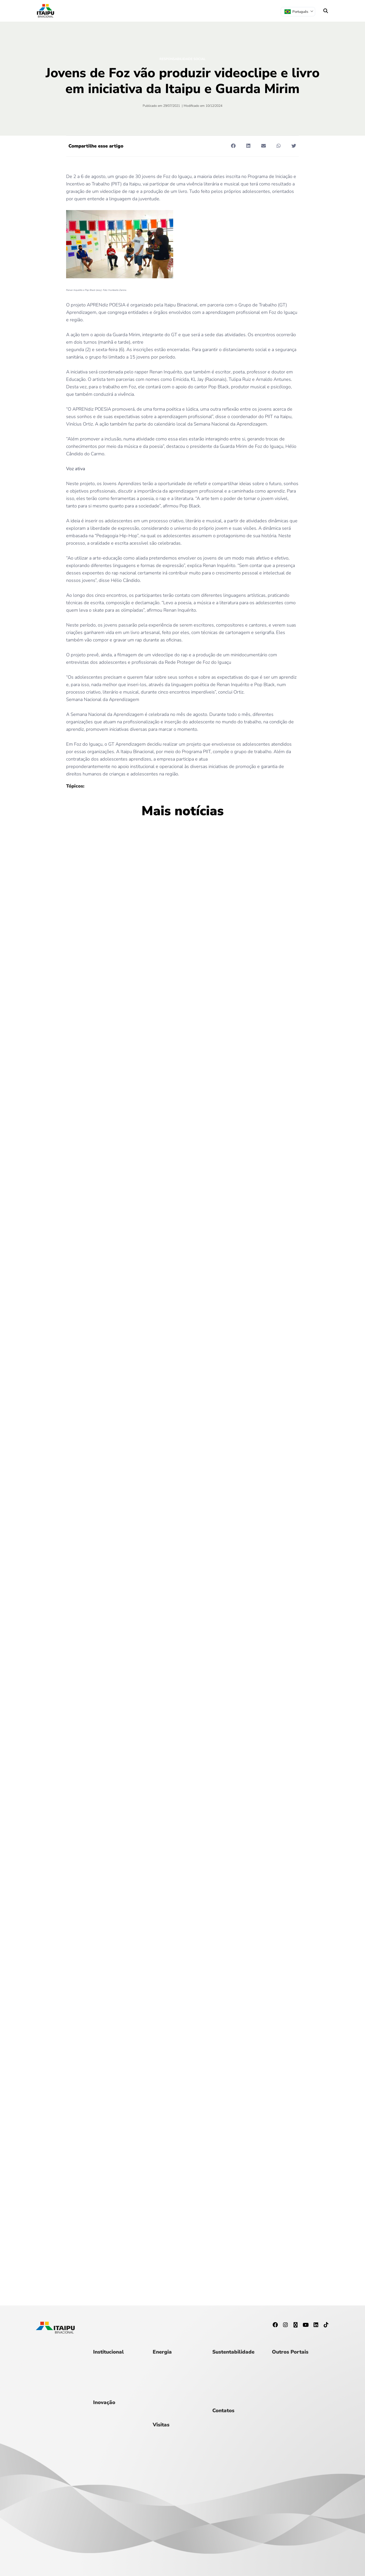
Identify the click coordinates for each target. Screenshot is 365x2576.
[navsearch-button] (325, 11)
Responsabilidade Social (182, 59)
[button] (233, 146)
